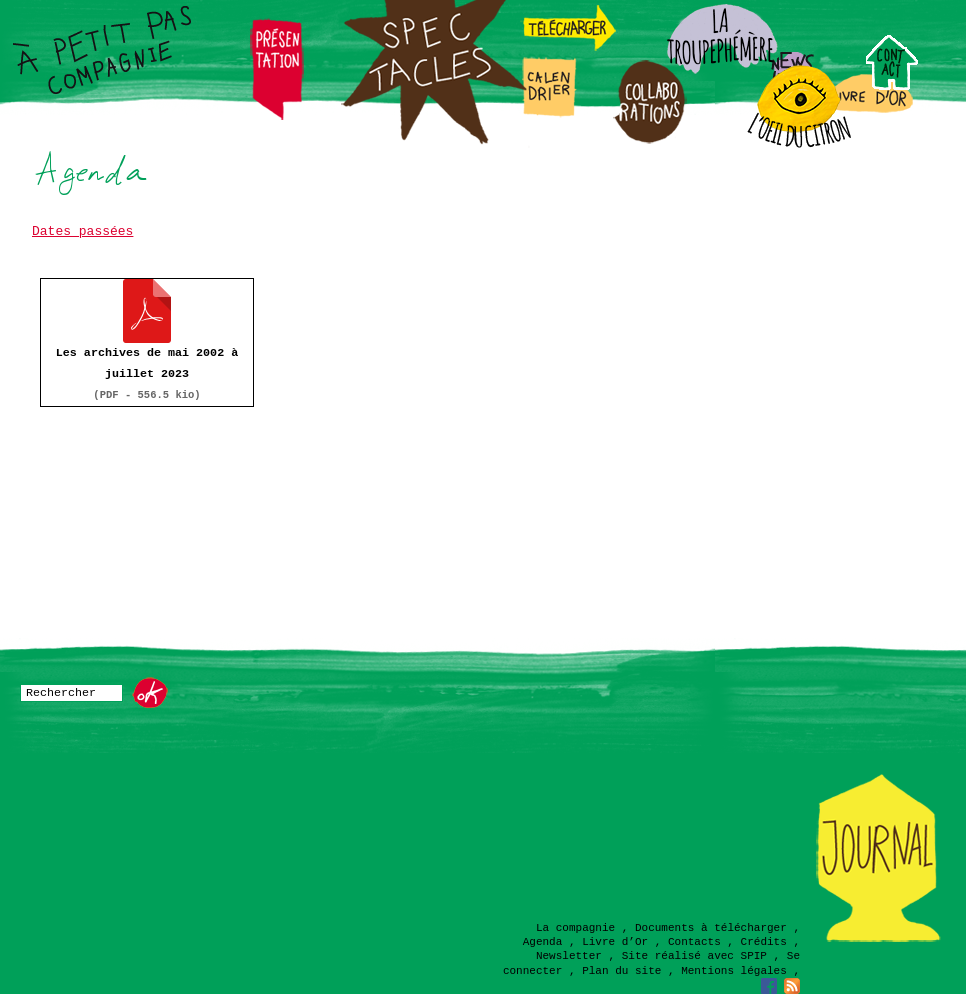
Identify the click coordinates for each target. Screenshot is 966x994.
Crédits (764, 942)
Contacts (694, 942)
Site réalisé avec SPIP (694, 956)
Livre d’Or (615, 942)
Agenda (543, 942)
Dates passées (82, 231)
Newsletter (569, 956)
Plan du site (621, 971)
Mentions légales (734, 971)
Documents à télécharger (711, 928)
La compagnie (575, 928)
